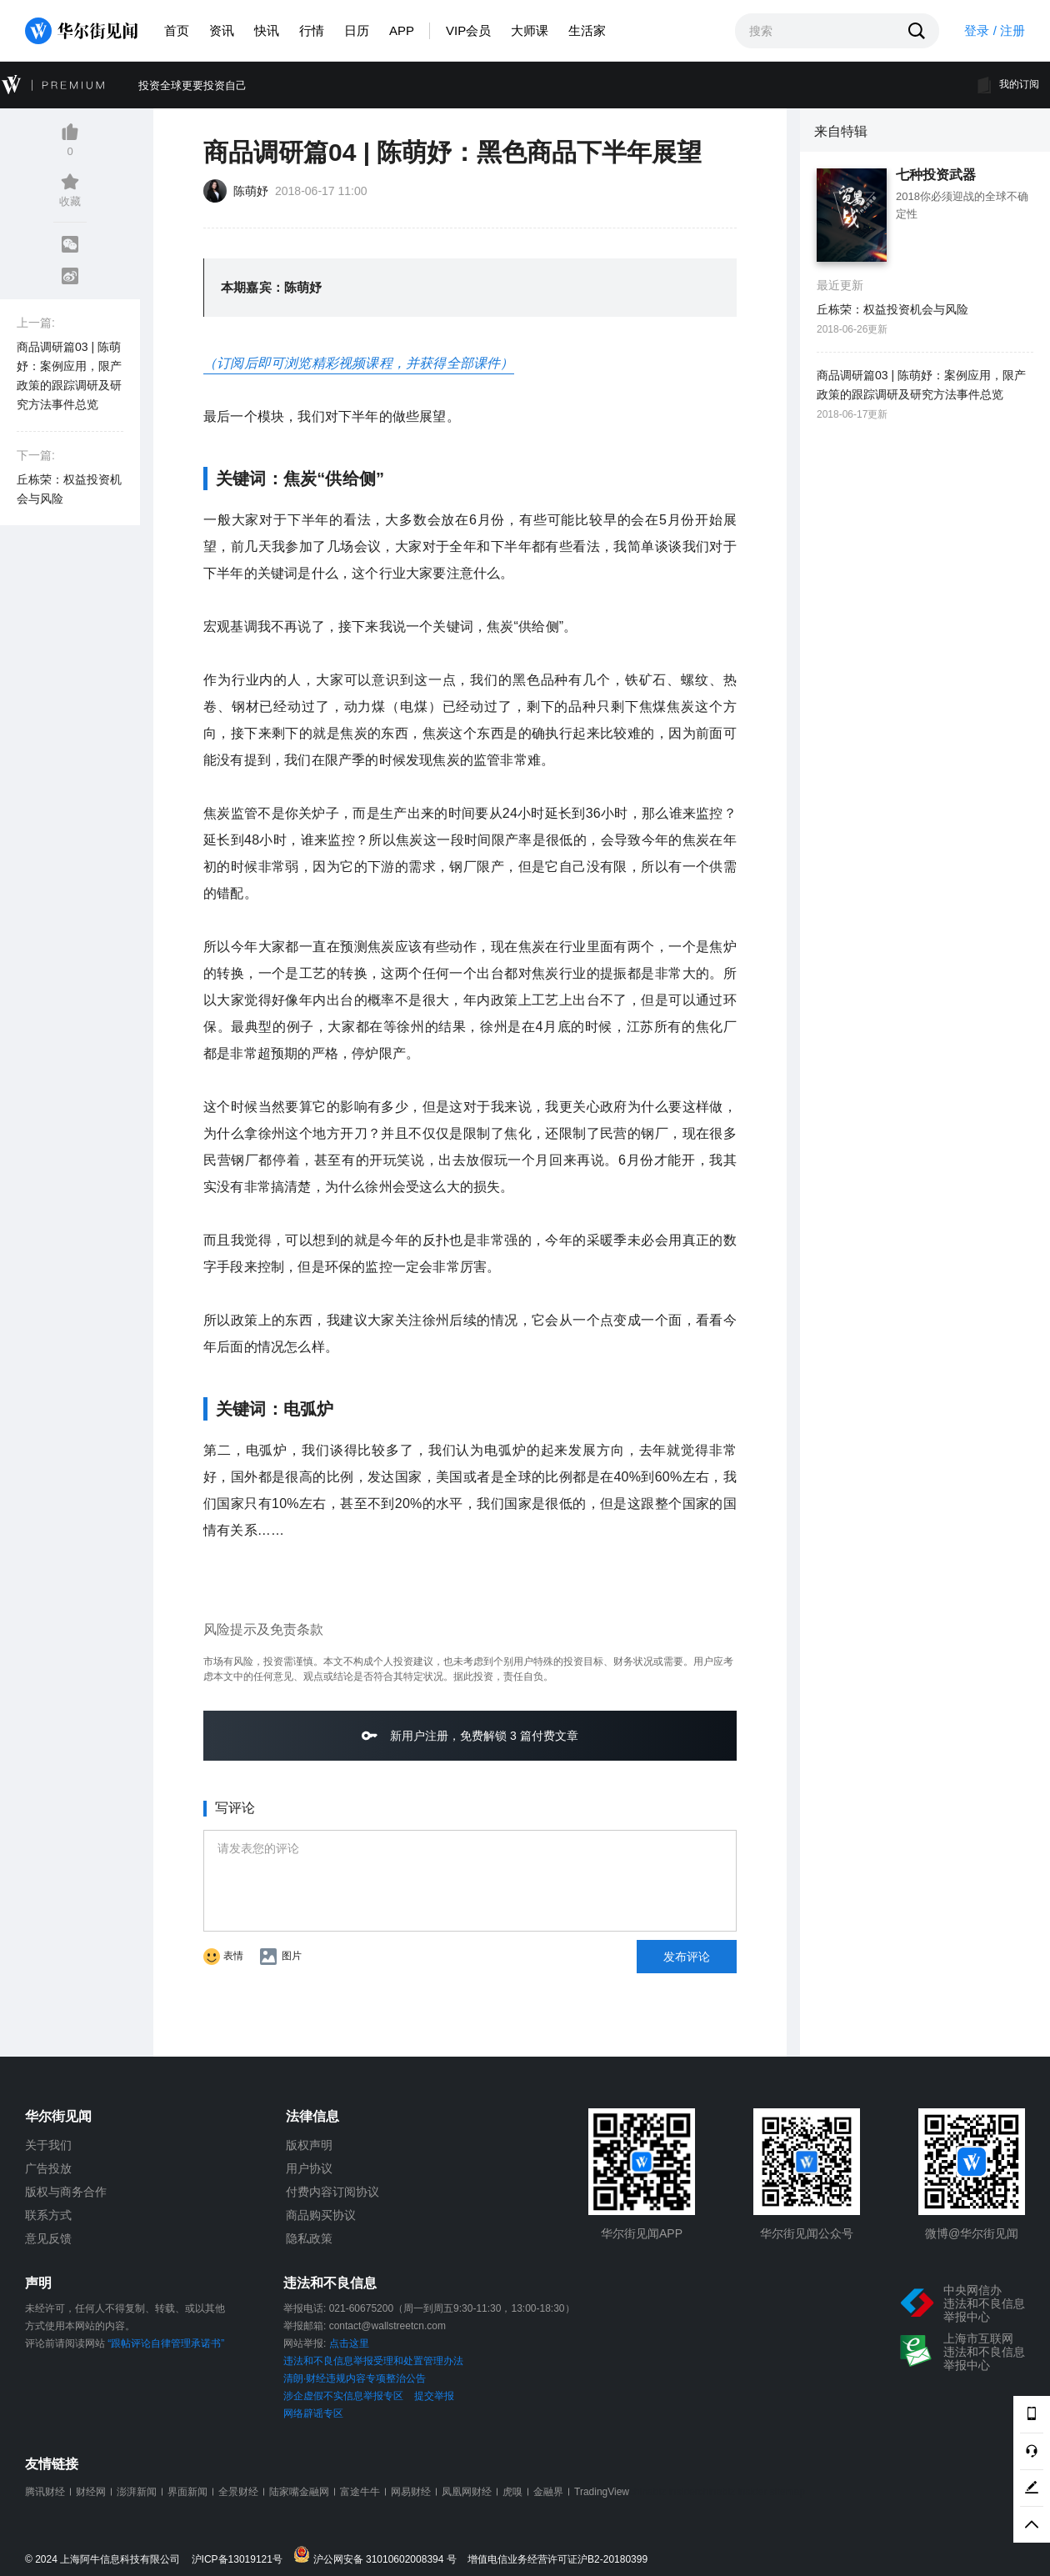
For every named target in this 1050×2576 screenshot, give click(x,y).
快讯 (266, 30)
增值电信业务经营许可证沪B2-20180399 (558, 2559)
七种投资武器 (936, 175)
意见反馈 (48, 2238)
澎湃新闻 (137, 2492)
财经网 (91, 2492)
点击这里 (349, 2343)
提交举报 (434, 2396)
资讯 (221, 30)
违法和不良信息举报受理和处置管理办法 (373, 2361)
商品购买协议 (321, 2215)
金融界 (548, 2492)
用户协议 (309, 2168)
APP (401, 30)
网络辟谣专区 (313, 2413)
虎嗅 (512, 2492)
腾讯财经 (45, 2492)
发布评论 (686, 1956)
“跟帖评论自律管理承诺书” (166, 2343)
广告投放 (48, 2168)
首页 (176, 30)
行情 (311, 30)
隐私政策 (309, 2238)
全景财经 (238, 2492)
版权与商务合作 (66, 2191)
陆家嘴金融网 (299, 2492)
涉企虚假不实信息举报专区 (343, 2396)
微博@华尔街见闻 (971, 2233)
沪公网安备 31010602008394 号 (378, 2555)
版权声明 (309, 2145)
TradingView (601, 2492)
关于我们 (48, 2145)
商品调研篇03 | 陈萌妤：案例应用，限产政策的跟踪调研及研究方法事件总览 (69, 375)
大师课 (529, 30)
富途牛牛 (360, 2492)
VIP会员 (468, 30)
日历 (356, 30)
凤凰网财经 (467, 2492)
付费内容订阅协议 (332, 2191)
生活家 (587, 30)
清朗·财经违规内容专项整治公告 (354, 2378)
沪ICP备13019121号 (241, 2559)
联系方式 (48, 2215)
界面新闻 (188, 2492)
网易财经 (411, 2492)
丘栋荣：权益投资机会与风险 (69, 489)
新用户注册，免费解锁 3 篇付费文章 (470, 1735)
